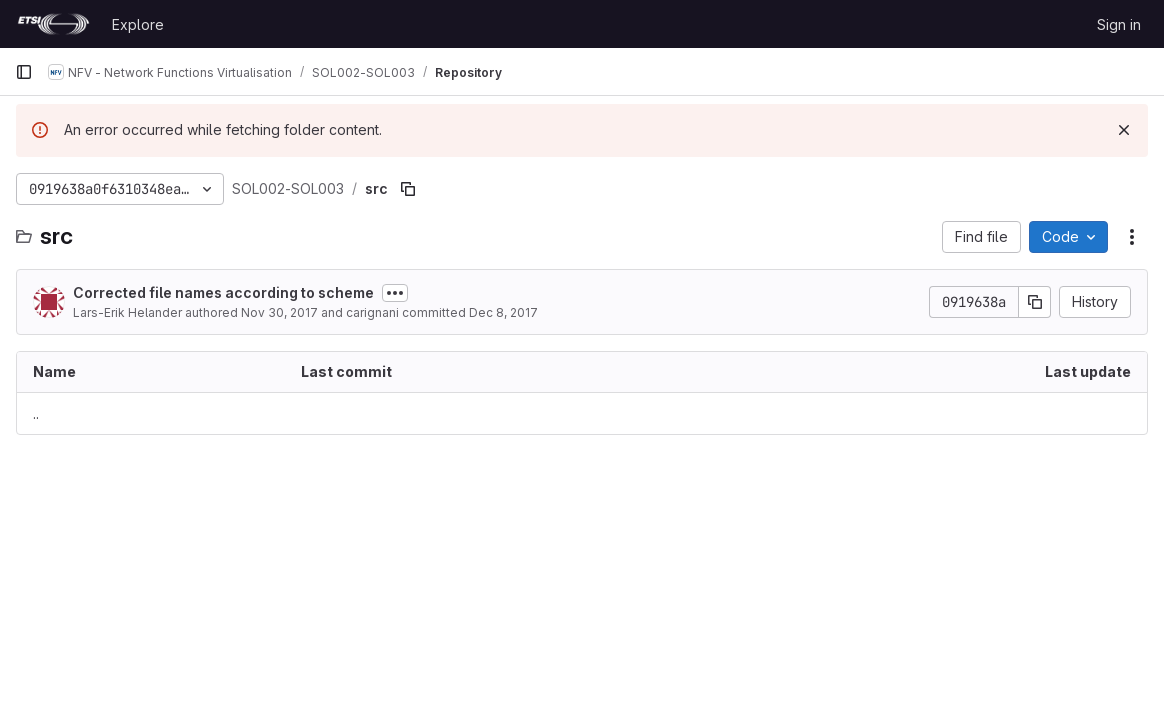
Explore (138, 24)
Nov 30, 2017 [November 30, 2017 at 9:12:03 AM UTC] (279, 312)
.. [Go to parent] (36, 413)
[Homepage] (53, 24)
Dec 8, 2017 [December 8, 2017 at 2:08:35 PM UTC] (503, 312)
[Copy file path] (408, 189)
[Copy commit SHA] (1035, 302)
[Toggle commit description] (395, 293)
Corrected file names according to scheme (223, 292)
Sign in (1119, 24)
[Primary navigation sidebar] (24, 72)
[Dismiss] (1124, 130)
